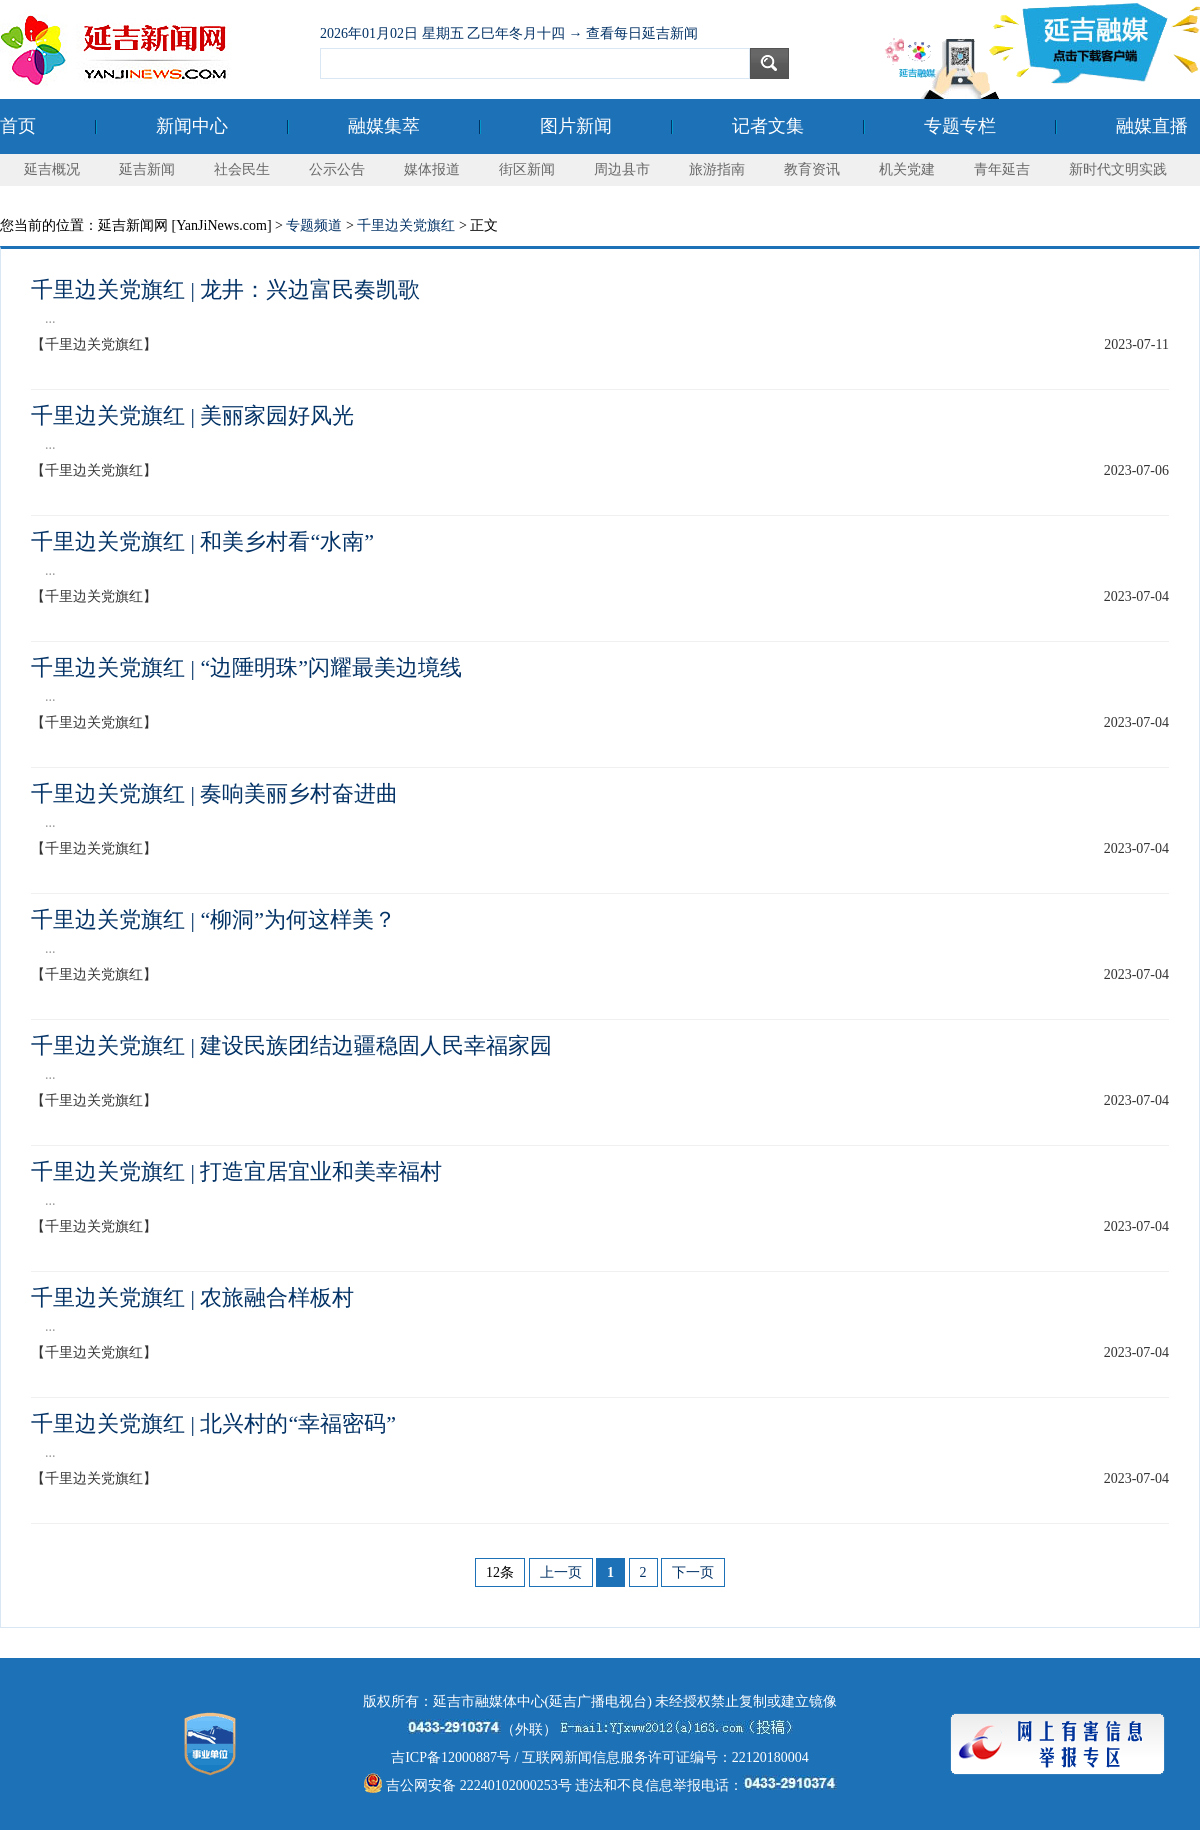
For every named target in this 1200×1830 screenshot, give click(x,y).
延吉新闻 (147, 169)
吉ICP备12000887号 (451, 1757)
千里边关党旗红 (406, 225)
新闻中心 (192, 126)
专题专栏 (960, 126)
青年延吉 (1002, 169)
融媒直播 (1152, 126)
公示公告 (337, 169)
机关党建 (907, 169)
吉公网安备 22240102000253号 (467, 1785)
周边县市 (622, 169)
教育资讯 (812, 169)
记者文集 (768, 126)
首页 (18, 126)
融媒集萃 (384, 126)
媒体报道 (432, 169)
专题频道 (314, 225)
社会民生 (242, 169)
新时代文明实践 (1118, 169)
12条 (500, 1572)
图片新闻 (576, 126)
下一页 (693, 1572)
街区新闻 (527, 169)
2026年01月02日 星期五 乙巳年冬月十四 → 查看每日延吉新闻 (509, 33)
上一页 (561, 1572)
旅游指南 (717, 169)
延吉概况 (52, 169)
